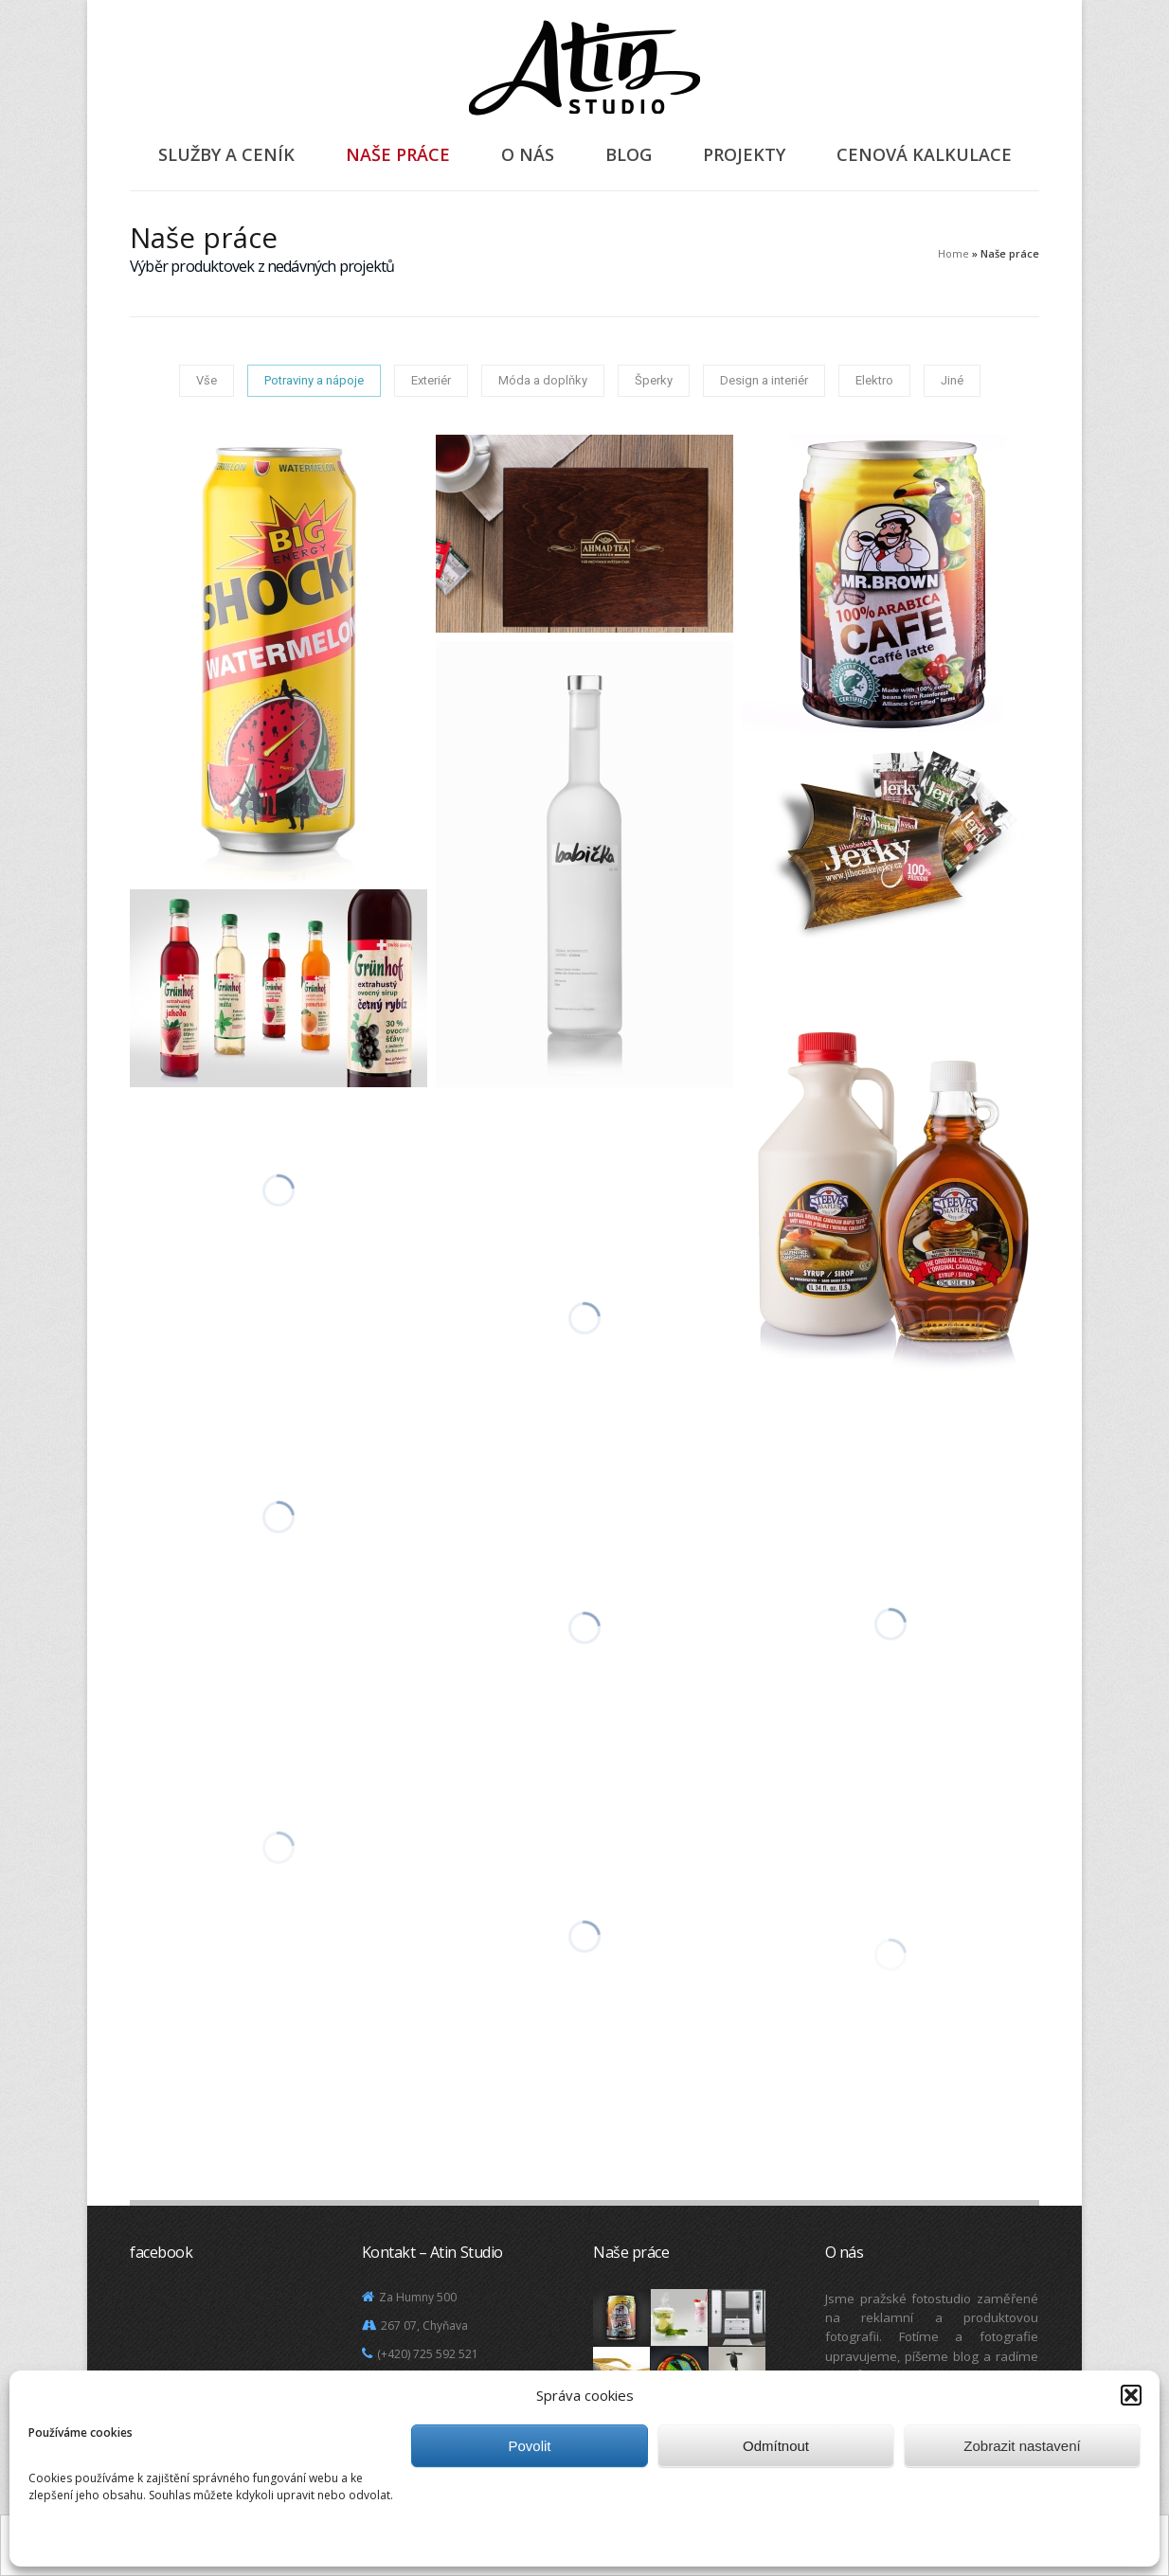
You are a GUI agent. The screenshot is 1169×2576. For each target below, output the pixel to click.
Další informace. (672, 2547)
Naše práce (398, 154)
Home (953, 253)
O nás (527, 154)
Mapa (389, 2411)
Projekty (744, 154)
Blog (628, 154)
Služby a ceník (226, 154)
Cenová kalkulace (924, 154)
